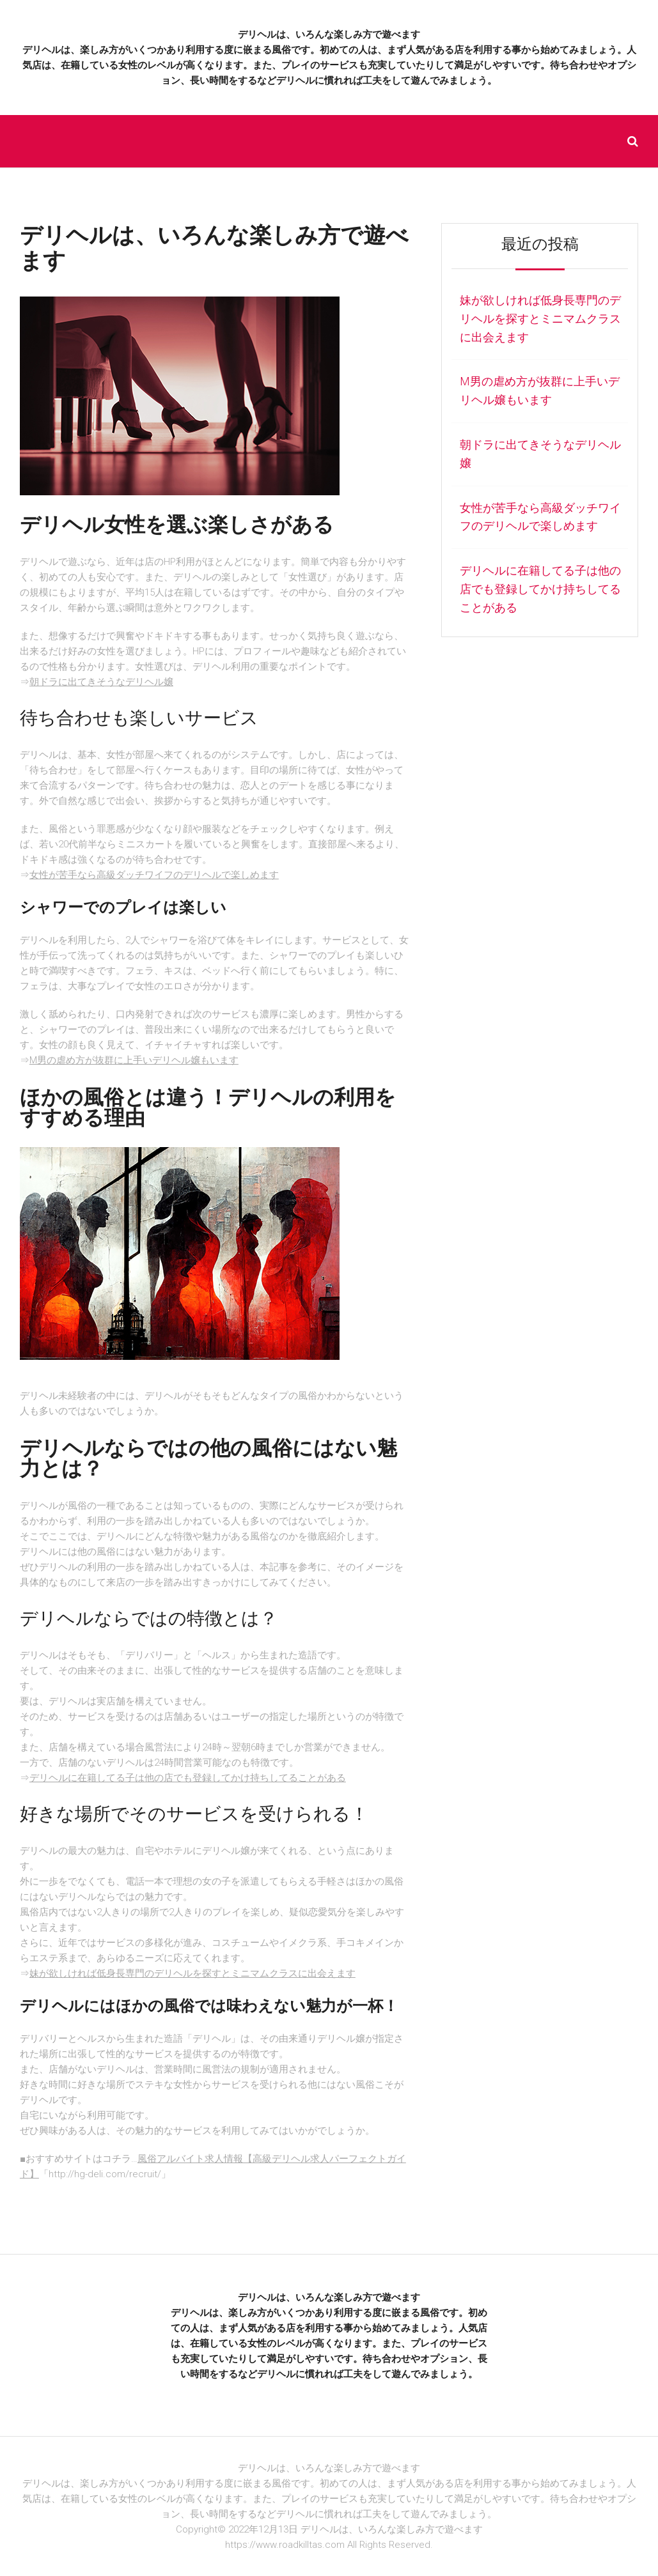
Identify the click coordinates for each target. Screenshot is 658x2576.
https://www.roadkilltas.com (285, 2544)
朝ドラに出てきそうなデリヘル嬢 (101, 682)
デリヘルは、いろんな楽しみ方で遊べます (329, 34)
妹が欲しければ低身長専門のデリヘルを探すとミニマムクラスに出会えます (192, 1973)
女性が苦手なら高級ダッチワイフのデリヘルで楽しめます (154, 875)
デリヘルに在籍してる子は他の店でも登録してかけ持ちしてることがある (187, 1778)
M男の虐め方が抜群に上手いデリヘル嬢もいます (134, 1060)
